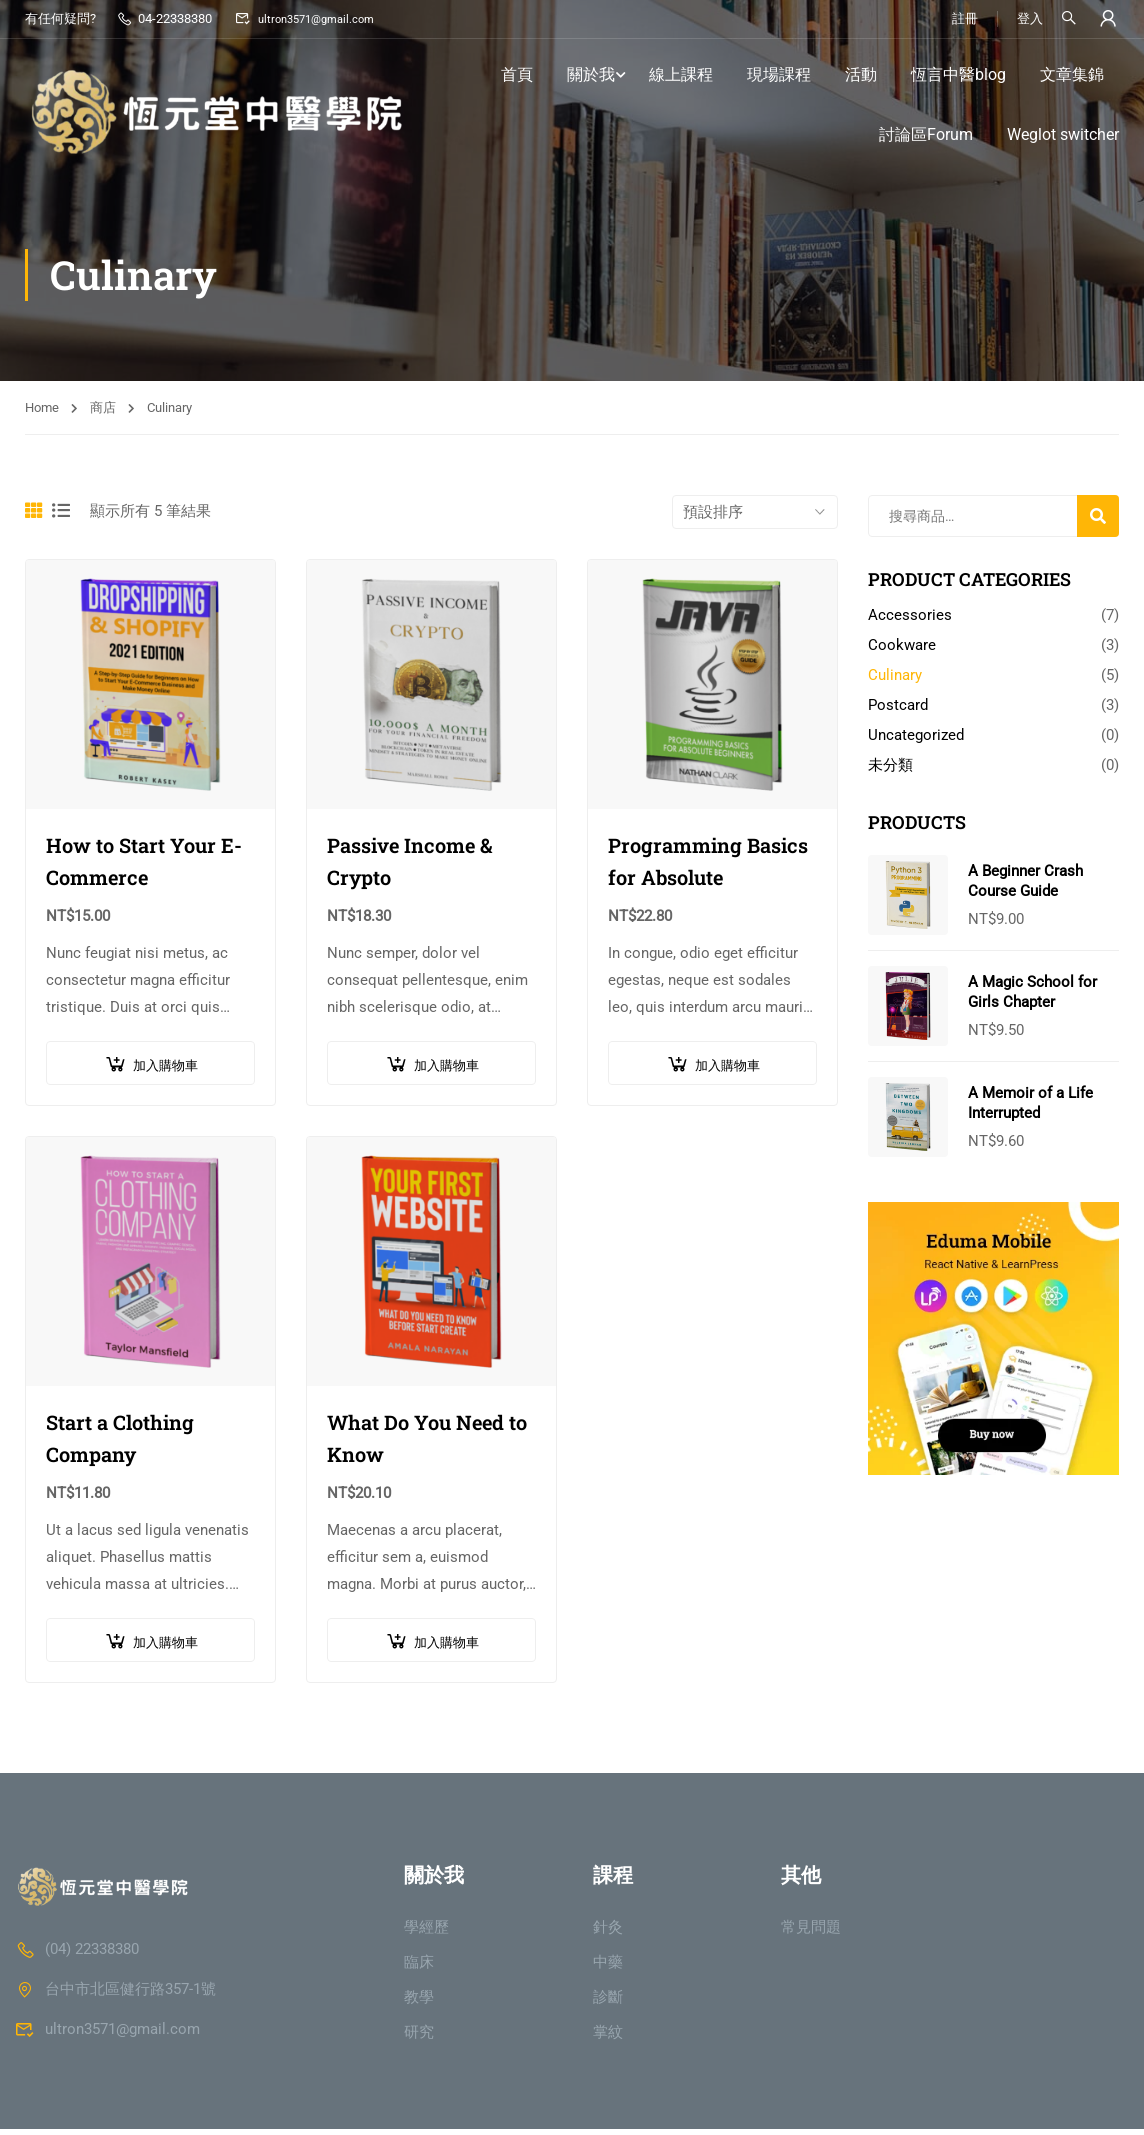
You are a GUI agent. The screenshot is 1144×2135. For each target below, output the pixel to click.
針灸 (608, 1933)
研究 (419, 2038)
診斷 (608, 2003)
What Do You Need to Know (427, 1442)
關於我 (591, 75)
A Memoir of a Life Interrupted (1030, 1107)
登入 (1029, 18)
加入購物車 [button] (165, 1069)
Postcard (898, 709)
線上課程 (681, 75)
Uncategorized (916, 739)
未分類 (890, 769)
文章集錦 (1072, 75)
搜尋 (1100, 526)
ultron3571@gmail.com (311, 18)
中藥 (608, 1968)
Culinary (895, 679)
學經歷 (426, 1933)
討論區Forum (926, 135)
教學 (419, 2003)
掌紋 (608, 2038)
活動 (861, 75)
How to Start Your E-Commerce (144, 865)
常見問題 (811, 1933)
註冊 (962, 18)
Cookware (902, 649)
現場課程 (779, 75)
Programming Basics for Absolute (708, 865)
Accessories (910, 619)
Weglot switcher (1063, 135)
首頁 (517, 75)
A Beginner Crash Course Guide (1025, 885)
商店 (103, 411)
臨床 (419, 1968)
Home (42, 411)
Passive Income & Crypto (410, 865)
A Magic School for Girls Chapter (1032, 996)
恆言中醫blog (958, 75)
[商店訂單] (755, 516)
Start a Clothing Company (120, 1442)
